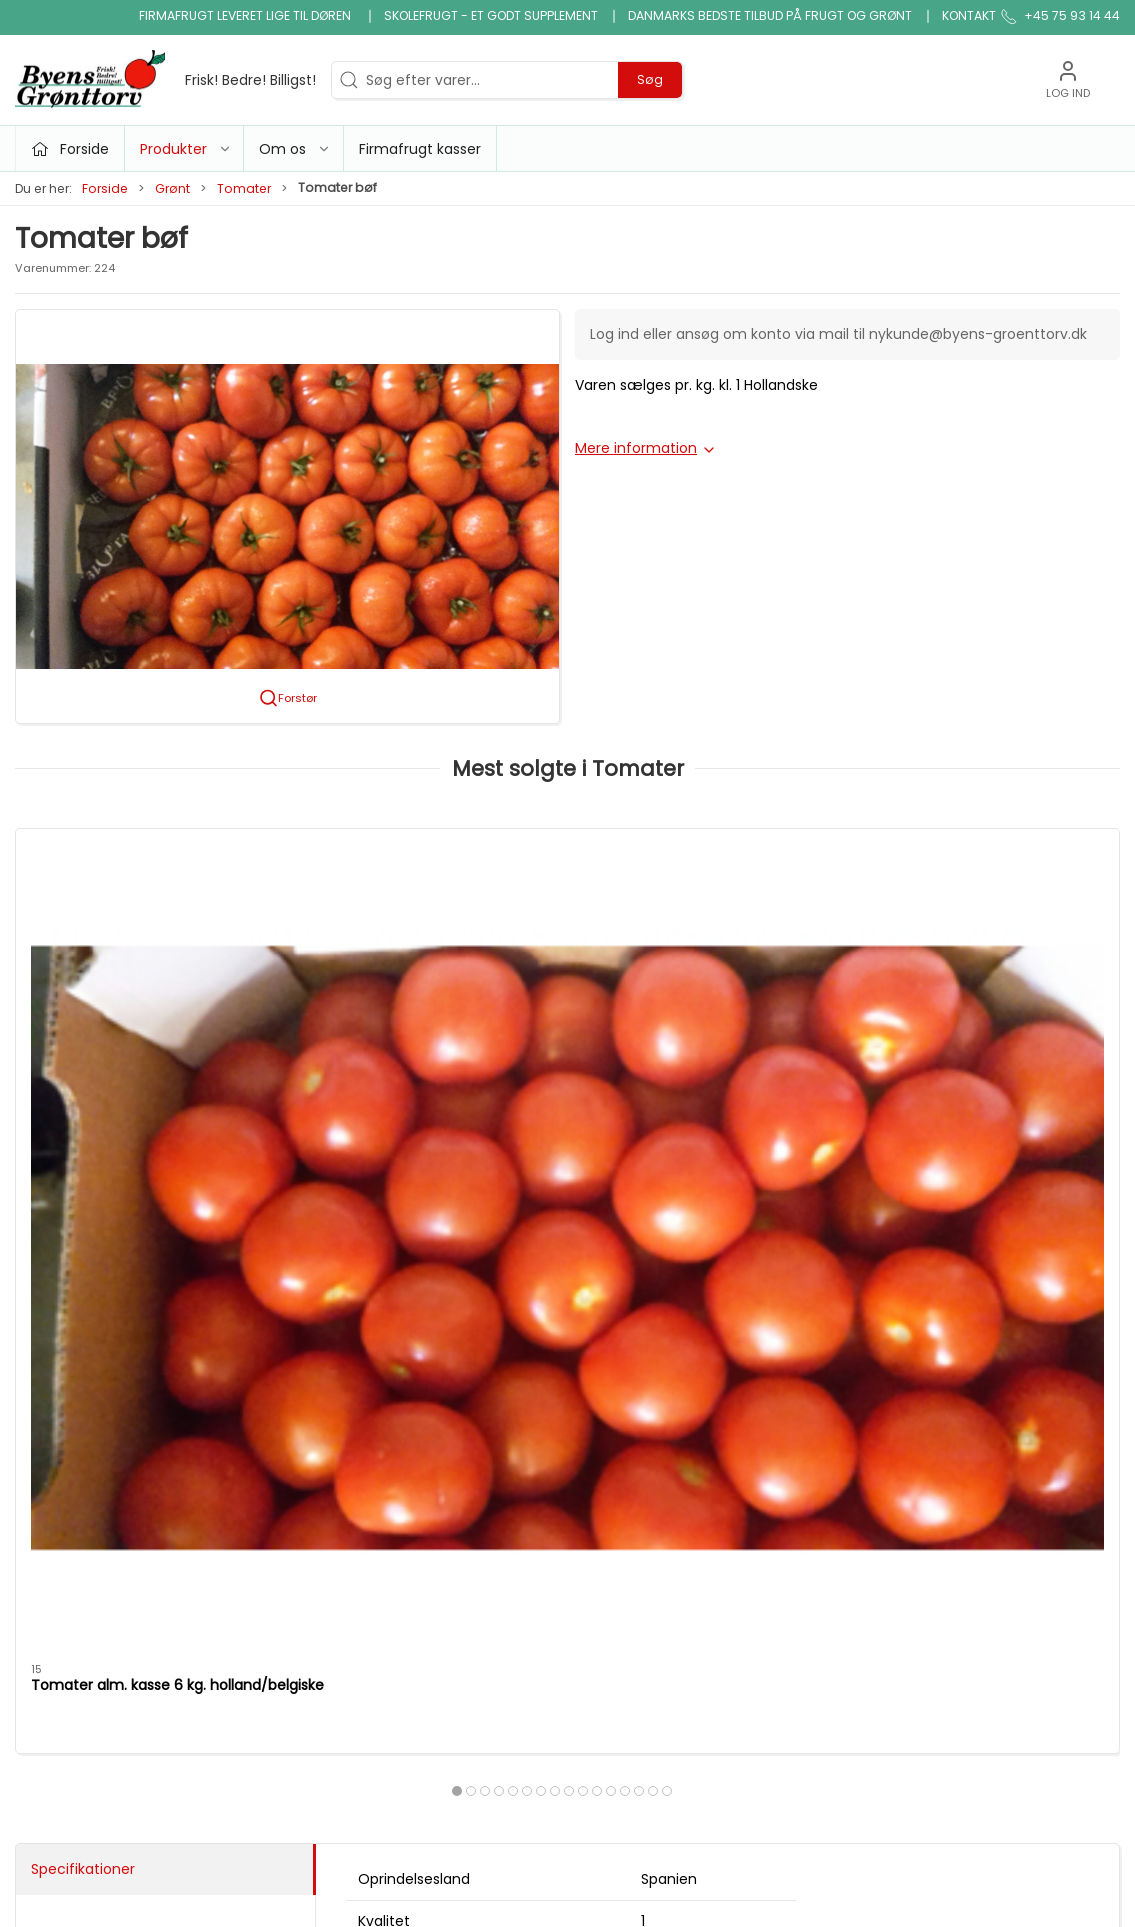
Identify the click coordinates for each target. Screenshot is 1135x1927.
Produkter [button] (186, 149)
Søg (650, 79)
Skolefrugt (810, 1517)
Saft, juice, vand (634, 1587)
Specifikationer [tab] (83, 1255)
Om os (798, 1431)
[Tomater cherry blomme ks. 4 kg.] (427, 931)
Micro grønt (437, 1517)
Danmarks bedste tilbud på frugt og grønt (770, 15)
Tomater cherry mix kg (952, 1055)
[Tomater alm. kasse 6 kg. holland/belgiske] (147, 931)
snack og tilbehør (639, 1616)
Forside (105, 188)
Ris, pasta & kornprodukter (628, 1519)
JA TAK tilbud (819, 1545)
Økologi (605, 1559)
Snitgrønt (429, 1602)
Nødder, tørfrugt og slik (476, 1545)
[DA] (165, 80)
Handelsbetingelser (841, 1574)
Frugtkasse (616, 1644)
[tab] (541, 1160)
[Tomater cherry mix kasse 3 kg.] (708, 931)
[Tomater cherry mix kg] (988, 931)
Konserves (432, 1574)
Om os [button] (295, 149)
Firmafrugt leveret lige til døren (246, 15)
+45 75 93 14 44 (70, 1465)
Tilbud (418, 1431)
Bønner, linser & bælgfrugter (632, 1470)
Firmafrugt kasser (420, 149)
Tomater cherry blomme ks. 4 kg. (416, 1065)
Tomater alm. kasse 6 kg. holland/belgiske (118, 1065)
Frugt (415, 1460)
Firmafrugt (812, 1488)
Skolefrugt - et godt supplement (491, 15)
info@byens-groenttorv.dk (107, 1486)
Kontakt (969, 15)
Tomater (244, 188)
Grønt (172, 188)
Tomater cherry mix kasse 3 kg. (701, 1055)
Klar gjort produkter (645, 1431)
